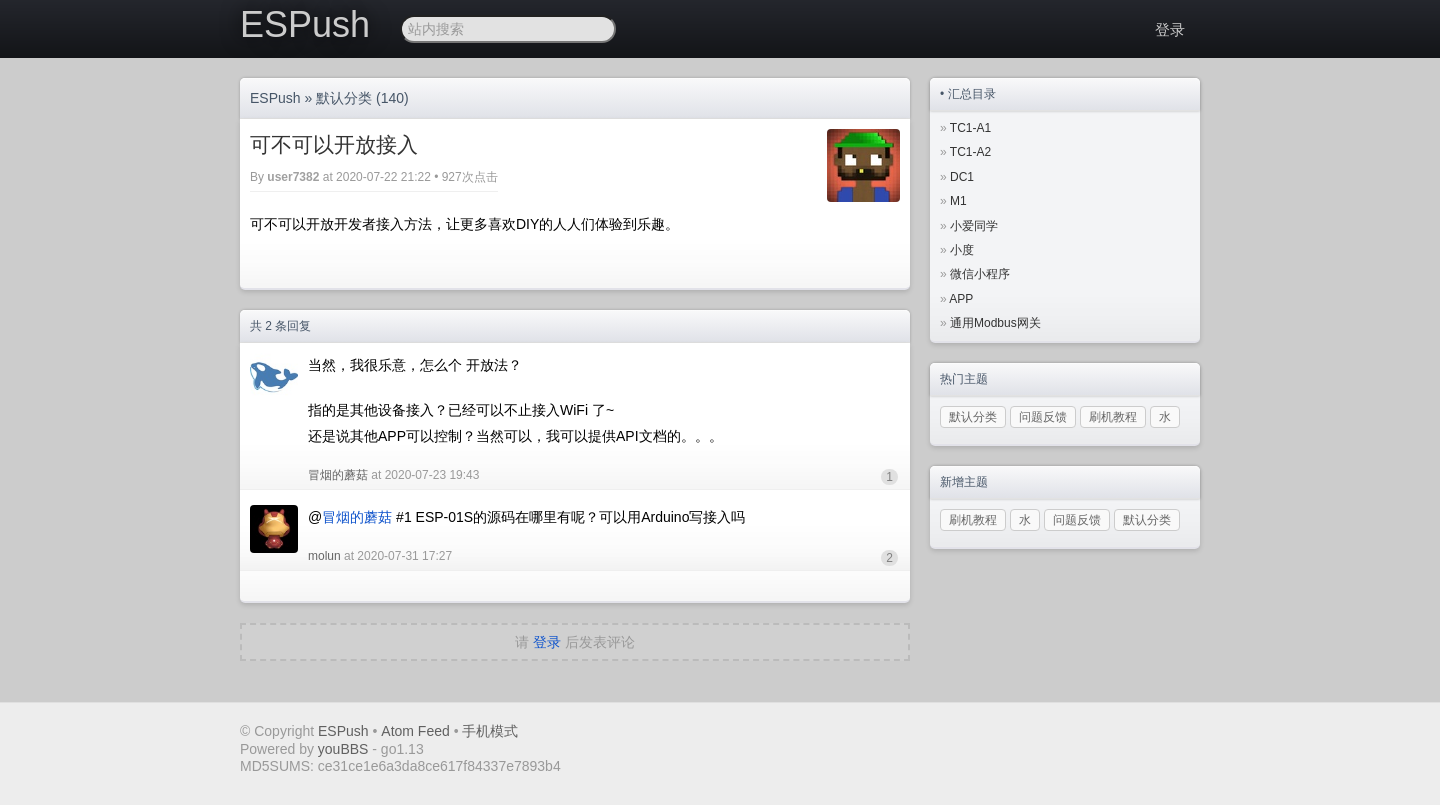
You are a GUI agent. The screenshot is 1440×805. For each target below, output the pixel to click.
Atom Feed (415, 731)
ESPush (305, 24)
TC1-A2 (970, 152)
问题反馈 (1043, 417)
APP (961, 299)
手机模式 (490, 731)
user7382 (293, 177)
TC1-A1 (970, 128)
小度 (962, 250)
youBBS (345, 749)
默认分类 (344, 98)
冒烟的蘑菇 (338, 475)
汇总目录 (972, 94)
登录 (1170, 29)
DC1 (962, 177)
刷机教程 (1113, 417)
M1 (958, 201)
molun (324, 556)
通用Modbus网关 (995, 323)
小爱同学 (974, 226)
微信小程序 (980, 274)
